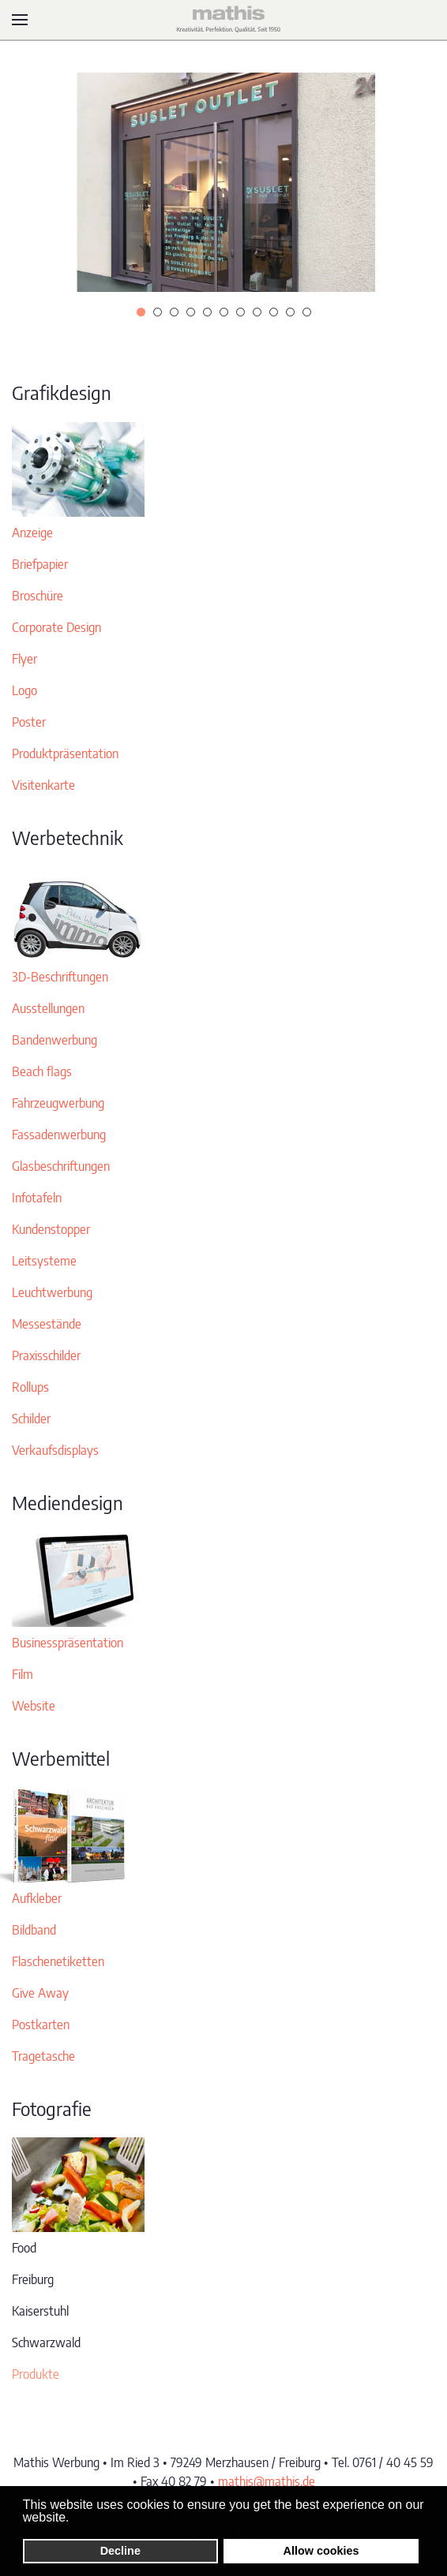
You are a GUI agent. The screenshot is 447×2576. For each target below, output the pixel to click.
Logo (24, 690)
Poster (29, 722)
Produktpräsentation (65, 753)
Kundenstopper (51, 1229)
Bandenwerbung (54, 1040)
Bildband (34, 1930)
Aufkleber (37, 1898)
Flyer (24, 659)
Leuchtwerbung (52, 1292)
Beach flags (42, 1071)
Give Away (40, 1993)
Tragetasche (43, 2056)
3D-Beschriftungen (60, 977)
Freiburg (33, 2279)
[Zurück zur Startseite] (223, 19)
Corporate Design (56, 627)
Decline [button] (120, 2550)
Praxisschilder (46, 1355)
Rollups (30, 1387)
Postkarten (40, 2024)
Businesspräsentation (67, 1643)
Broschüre (37, 596)
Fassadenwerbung (59, 1134)
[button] (20, 19)
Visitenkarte (43, 785)
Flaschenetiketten (58, 1961)
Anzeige (32, 532)
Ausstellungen (48, 1008)
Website (33, 1706)
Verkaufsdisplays (55, 1450)
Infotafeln (37, 1198)
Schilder (31, 1418)
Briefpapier (40, 564)
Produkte (35, 2374)
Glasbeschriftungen (61, 1166)
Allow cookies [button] (321, 2550)
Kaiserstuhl (40, 2311)
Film (22, 1674)
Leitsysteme (44, 1261)
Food (24, 2248)
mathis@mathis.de (266, 2481)
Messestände (46, 1324)
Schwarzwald (46, 2342)
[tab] (141, 312)
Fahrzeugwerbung (58, 1103)
